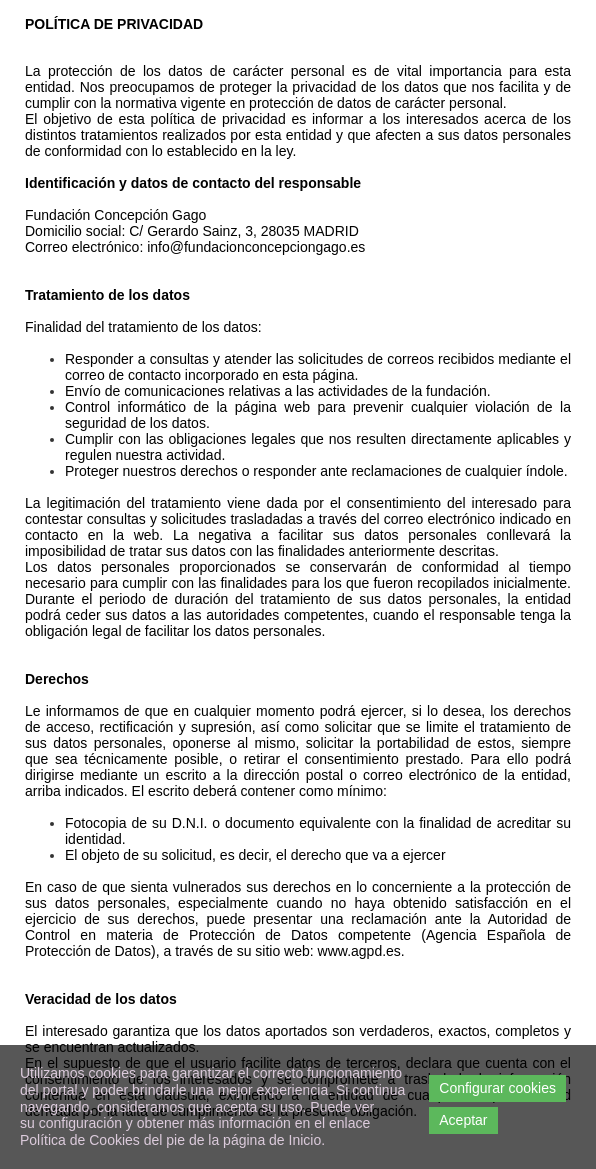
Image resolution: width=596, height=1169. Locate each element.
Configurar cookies (497, 1088)
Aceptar (463, 1120)
